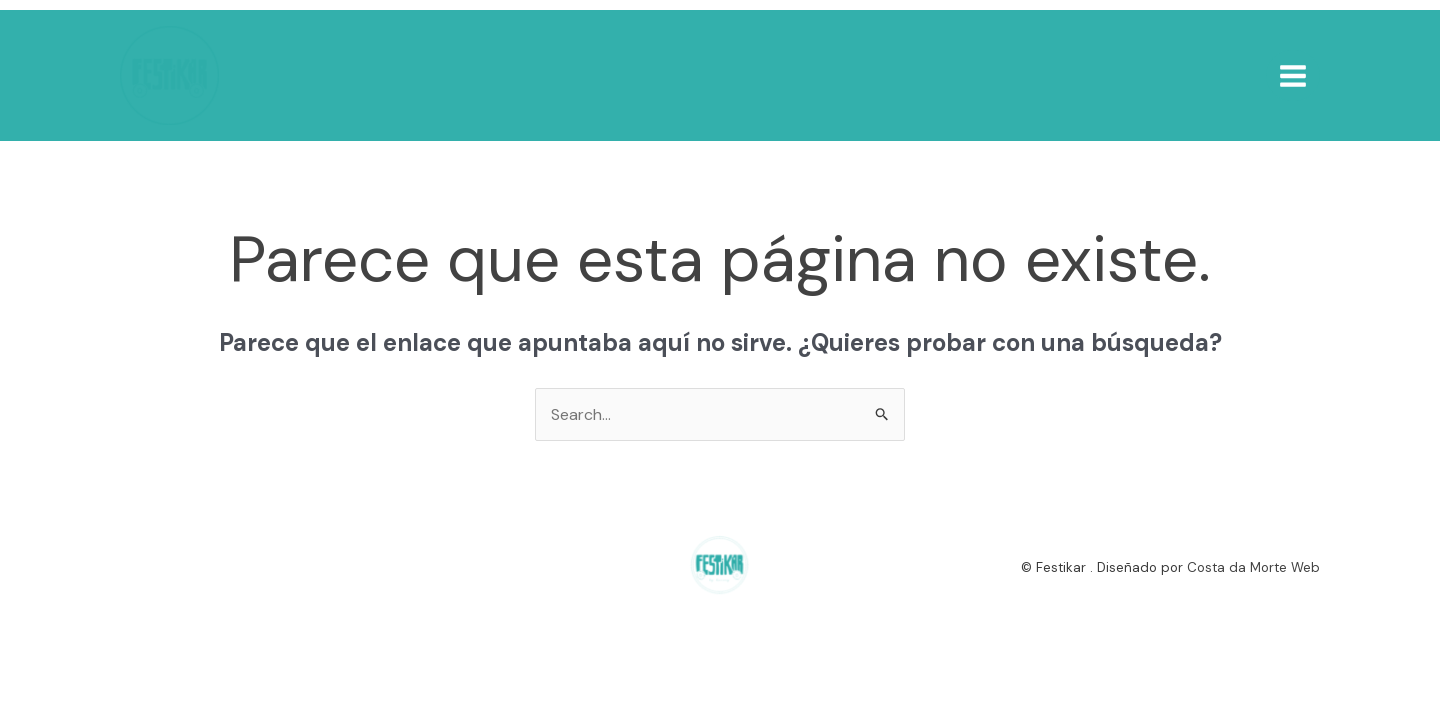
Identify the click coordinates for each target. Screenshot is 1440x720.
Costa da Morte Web (1253, 567)
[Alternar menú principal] (1293, 75)
